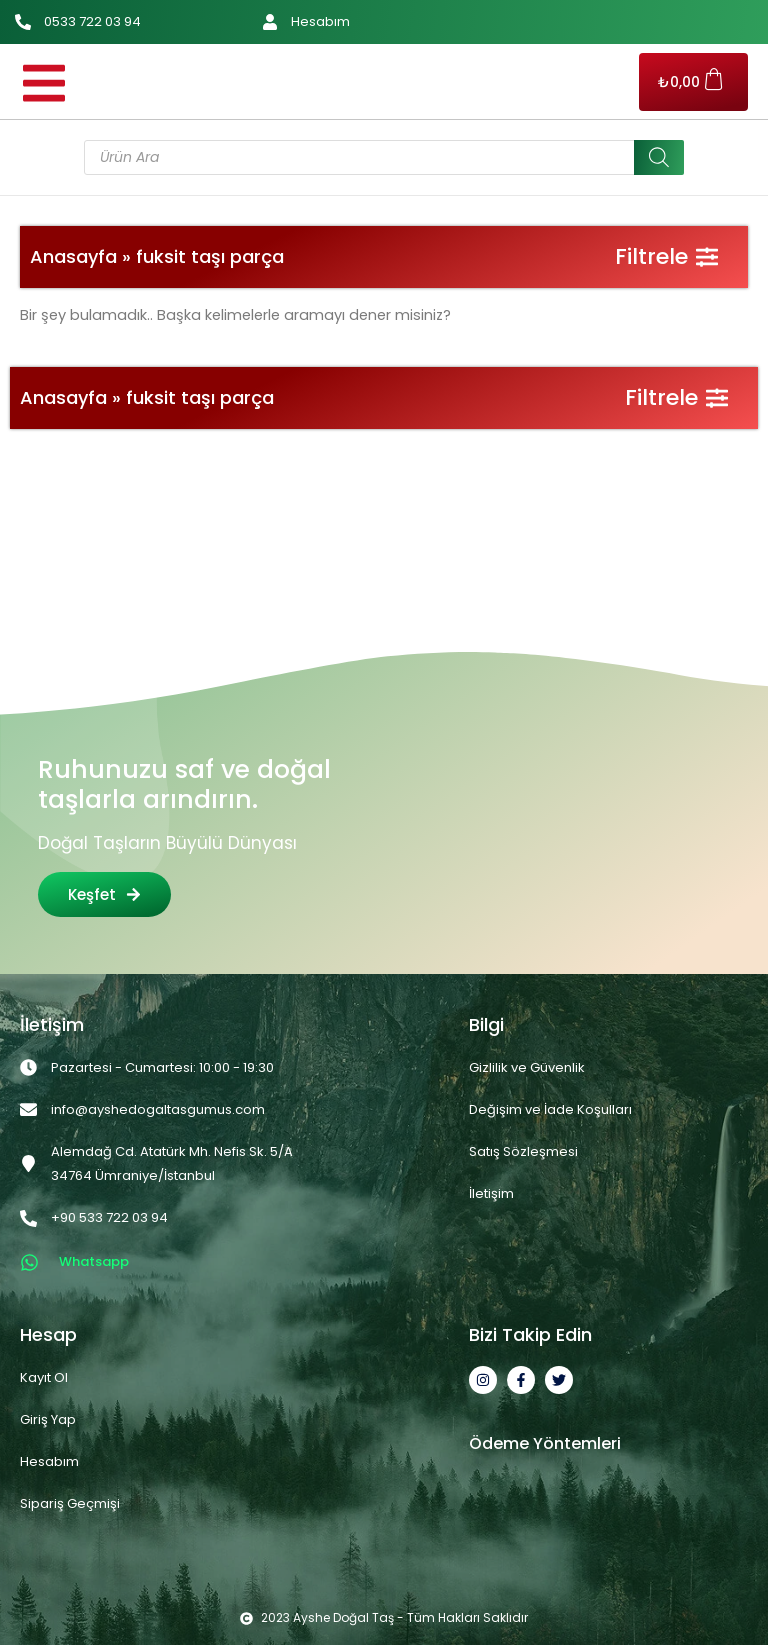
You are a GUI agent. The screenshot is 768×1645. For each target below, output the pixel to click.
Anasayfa (73, 256)
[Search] (659, 157)
